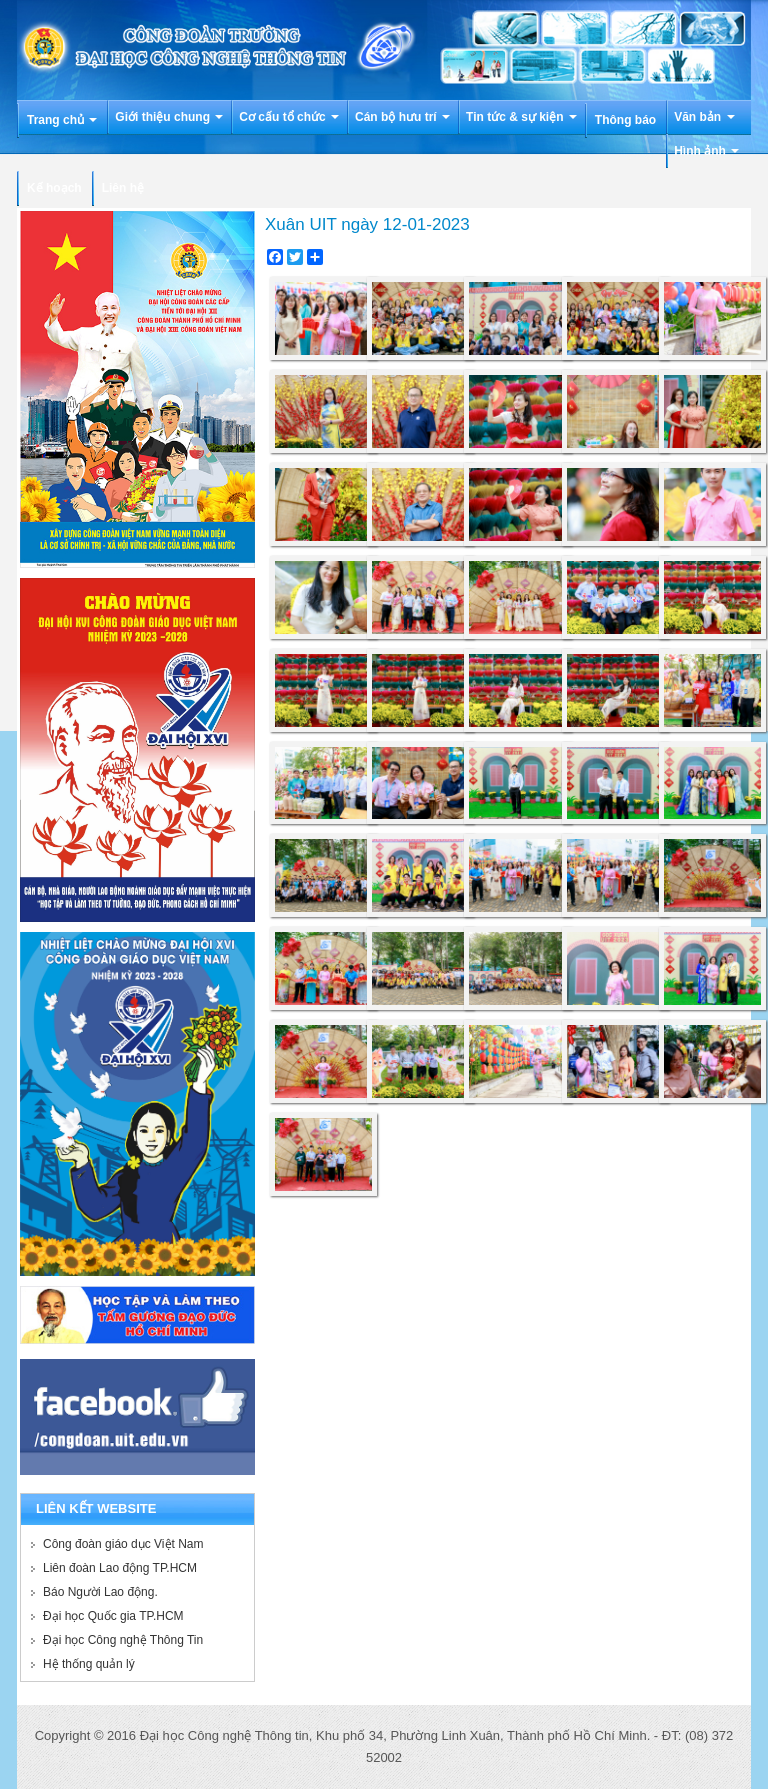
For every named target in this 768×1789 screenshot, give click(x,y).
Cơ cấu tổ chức (289, 117)
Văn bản (704, 117)
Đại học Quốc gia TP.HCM (113, 1616)
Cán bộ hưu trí (402, 117)
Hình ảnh (706, 151)
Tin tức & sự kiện (521, 117)
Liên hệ (123, 188)
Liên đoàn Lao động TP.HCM (120, 1568)
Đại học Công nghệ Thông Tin (123, 1640)
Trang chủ (62, 120)
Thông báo (625, 120)
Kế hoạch (54, 188)
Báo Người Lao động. (100, 1592)
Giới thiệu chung (169, 117)
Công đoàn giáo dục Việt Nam (123, 1544)
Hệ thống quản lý (89, 1664)
